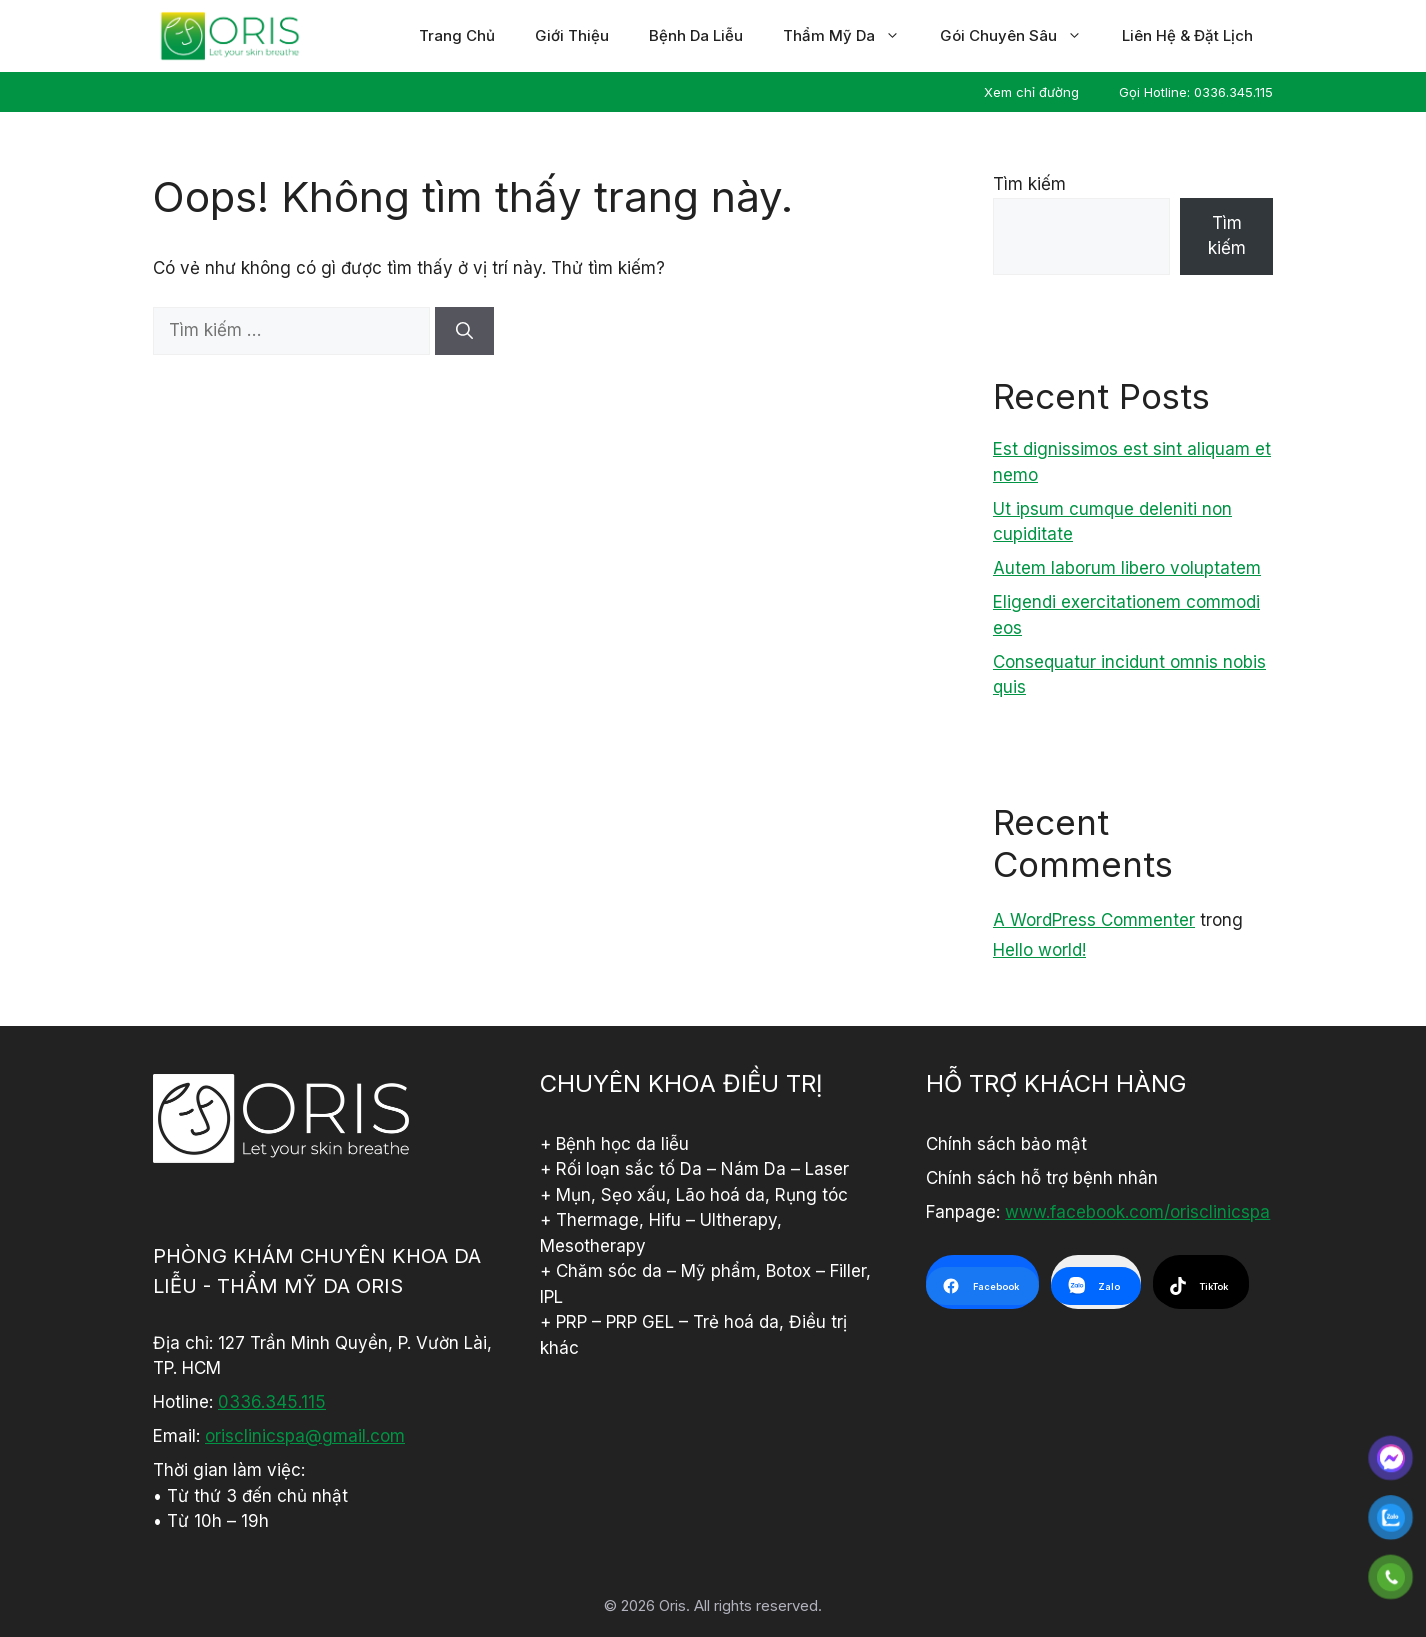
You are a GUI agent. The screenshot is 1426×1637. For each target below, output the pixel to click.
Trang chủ (457, 35)
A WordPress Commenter (1094, 920)
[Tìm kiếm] (464, 331)
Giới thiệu (572, 35)
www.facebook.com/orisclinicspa (1137, 1212)
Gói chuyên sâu (1021, 36)
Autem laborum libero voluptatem (1127, 568)
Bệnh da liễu (696, 35)
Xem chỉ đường (1031, 92)
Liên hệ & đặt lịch (1187, 35)
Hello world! (1039, 950)
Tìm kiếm (1029, 184)
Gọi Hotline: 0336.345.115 (1196, 92)
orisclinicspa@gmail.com (305, 1436)
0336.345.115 (272, 1402)
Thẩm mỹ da (851, 36)
